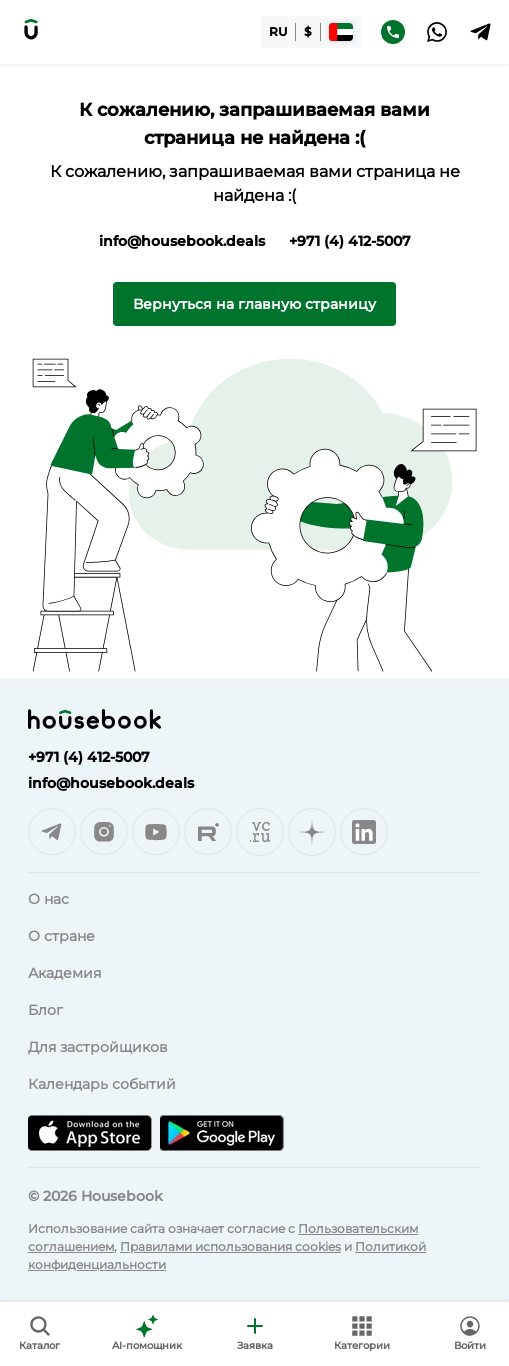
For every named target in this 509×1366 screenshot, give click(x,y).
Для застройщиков (98, 1047)
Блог (45, 1010)
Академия (64, 973)
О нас (48, 899)
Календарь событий (102, 1084)
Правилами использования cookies (230, 1246)
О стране (61, 936)
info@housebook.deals (182, 241)
